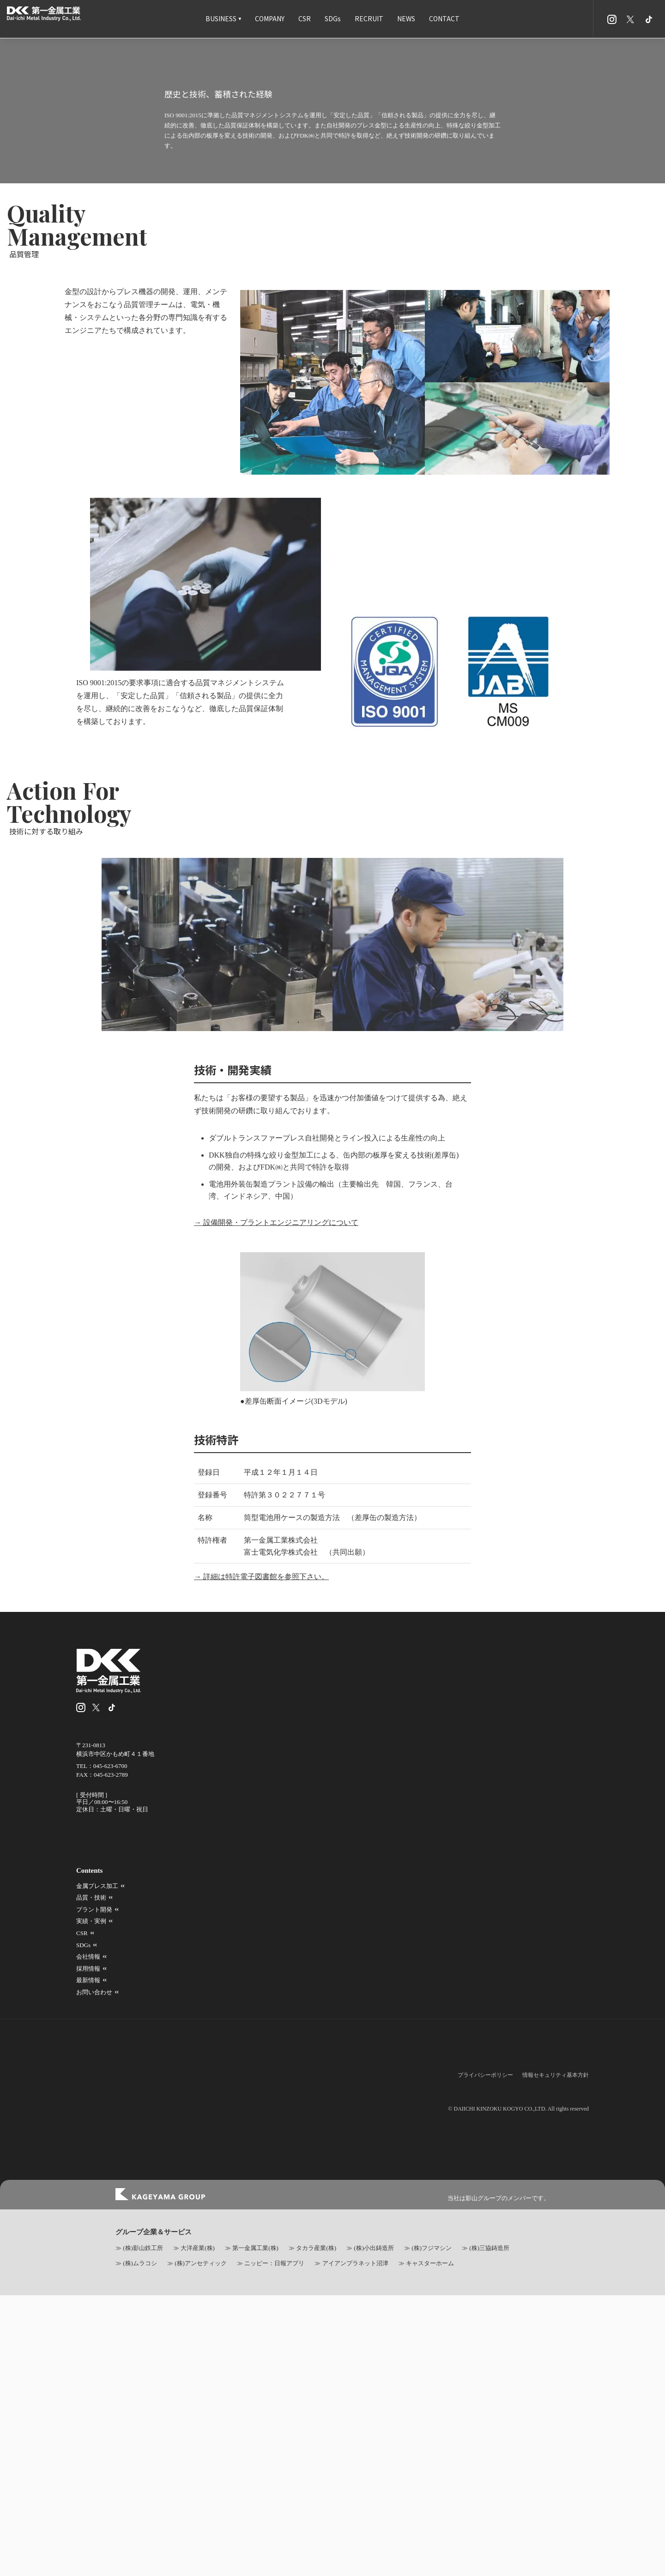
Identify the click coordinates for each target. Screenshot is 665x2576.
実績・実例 (358, 2543)
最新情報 (524, 2554)
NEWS (406, 18)
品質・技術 (442, 2531)
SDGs (333, 18)
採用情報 (439, 2554)
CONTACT (444, 18)
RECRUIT (369, 18)
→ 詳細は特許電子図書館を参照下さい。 (252, 2442)
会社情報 (355, 2554)
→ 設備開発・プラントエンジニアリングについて (267, 2086)
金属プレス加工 (364, 2531)
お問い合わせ (361, 2566)
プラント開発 (530, 2531)
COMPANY (269, 18)
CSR (304, 18)
